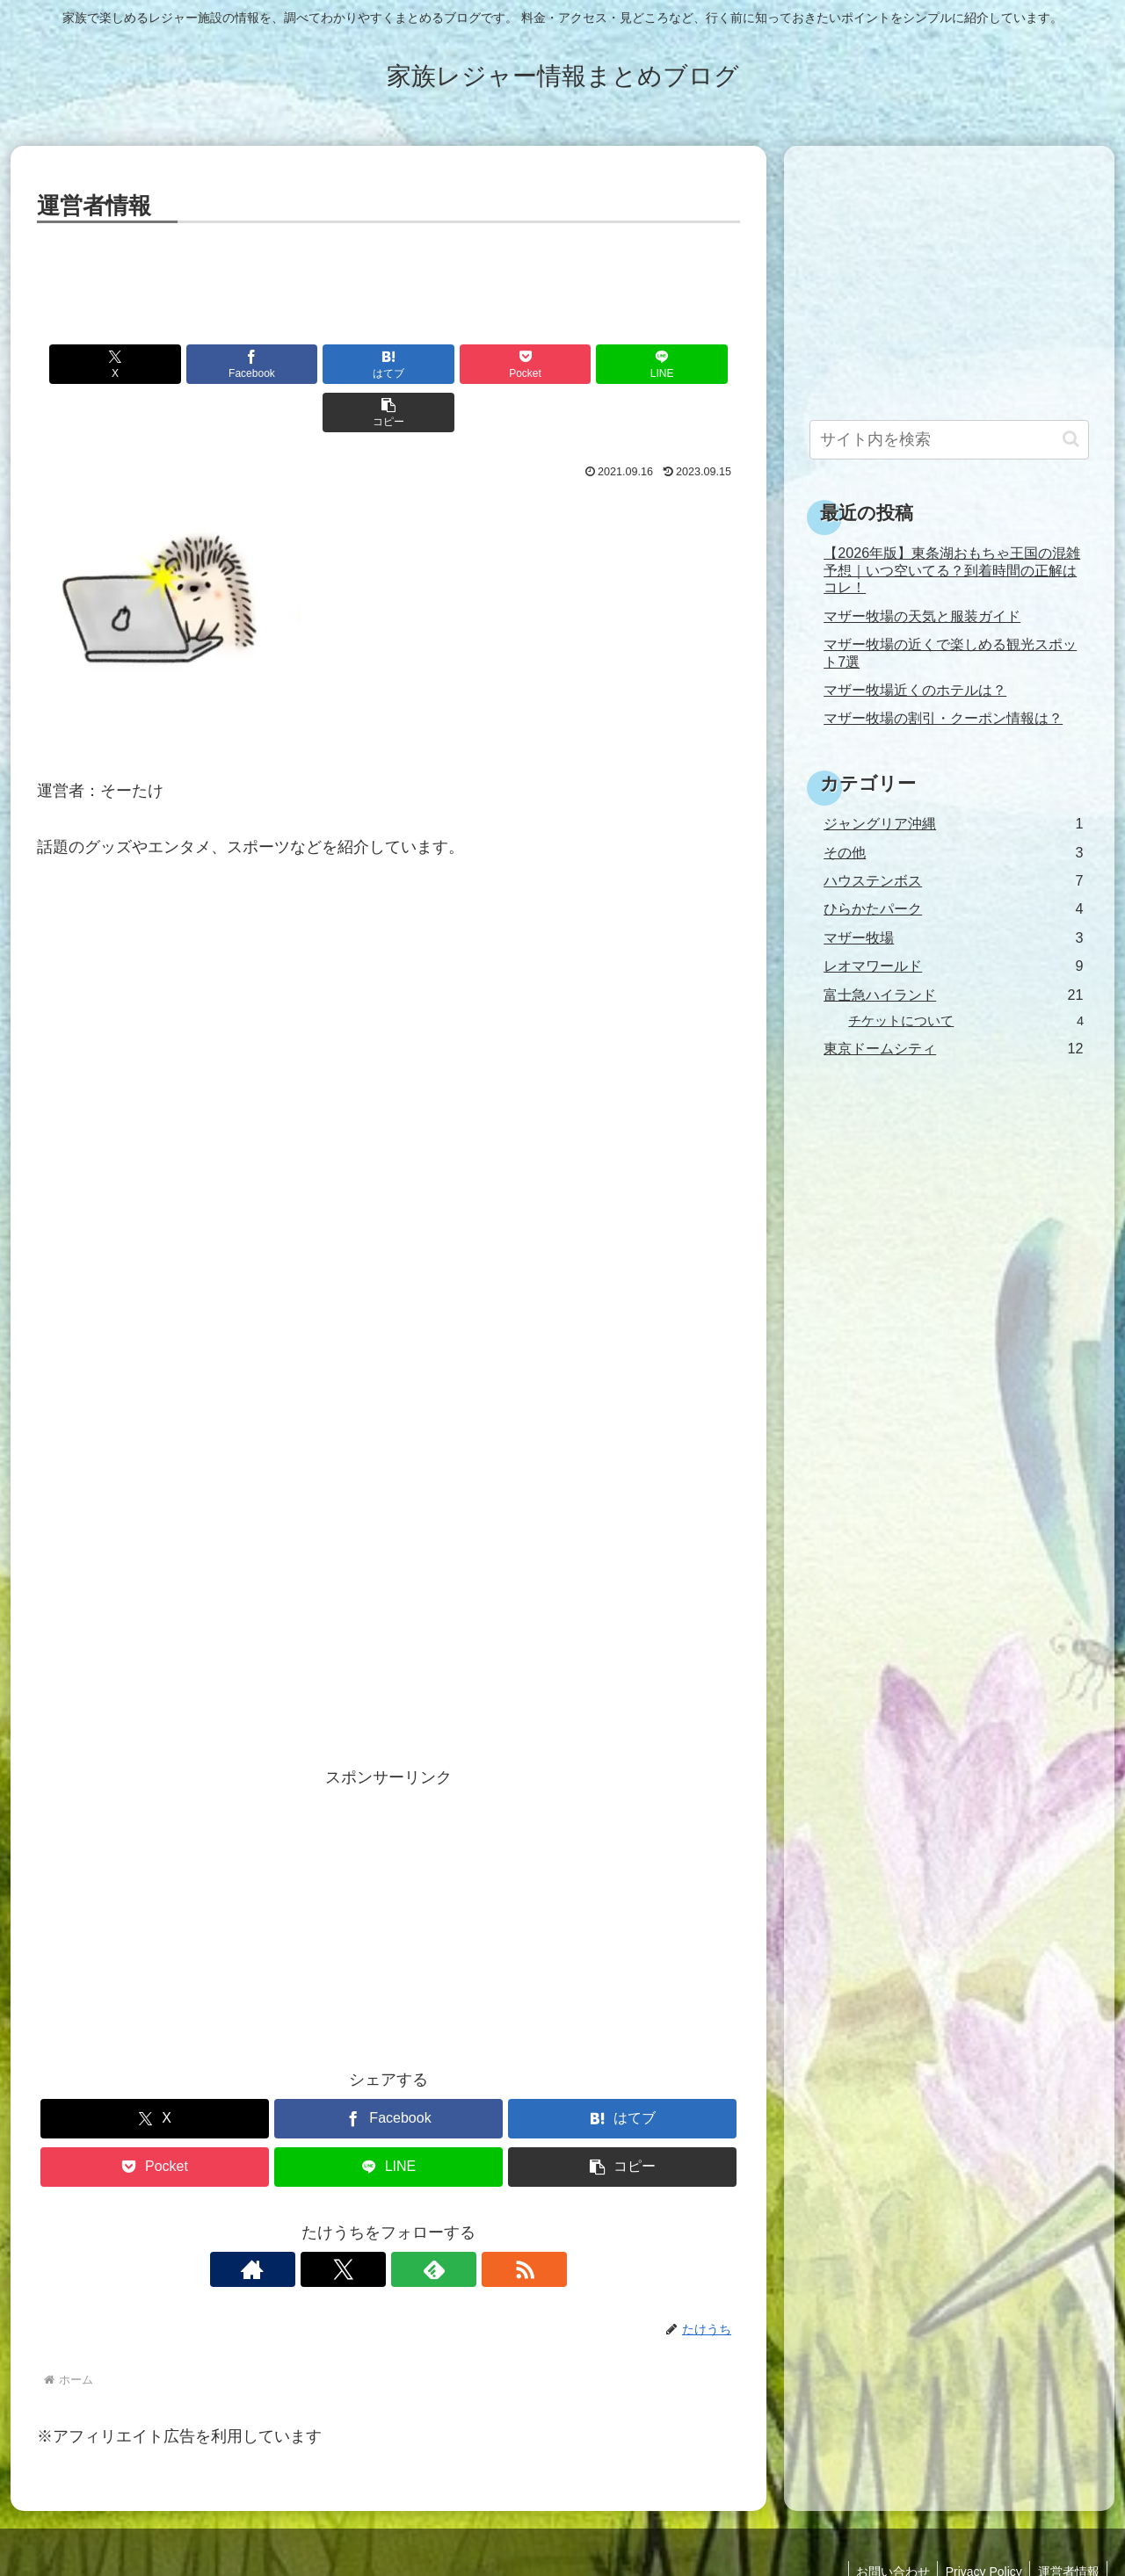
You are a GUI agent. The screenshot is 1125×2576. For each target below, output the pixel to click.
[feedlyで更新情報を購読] (408, 2221)
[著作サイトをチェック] (327, 2221)
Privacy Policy (979, 2523)
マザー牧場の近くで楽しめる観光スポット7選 (950, 652)
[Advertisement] (388, 276)
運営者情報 (1067, 2523)
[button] (684, 364)
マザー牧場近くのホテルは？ (915, 690)
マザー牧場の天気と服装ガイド (922, 616)
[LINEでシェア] (566, 364)
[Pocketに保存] (447, 364)
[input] (949, 439)
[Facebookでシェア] (211, 364)
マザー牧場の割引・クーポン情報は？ (943, 718)
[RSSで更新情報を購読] (449, 2221)
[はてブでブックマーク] (329, 364)
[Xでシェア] (93, 364)
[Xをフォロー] (368, 2221)
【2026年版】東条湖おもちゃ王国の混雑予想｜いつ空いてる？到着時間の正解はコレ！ (952, 570)
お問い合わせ (886, 2523)
